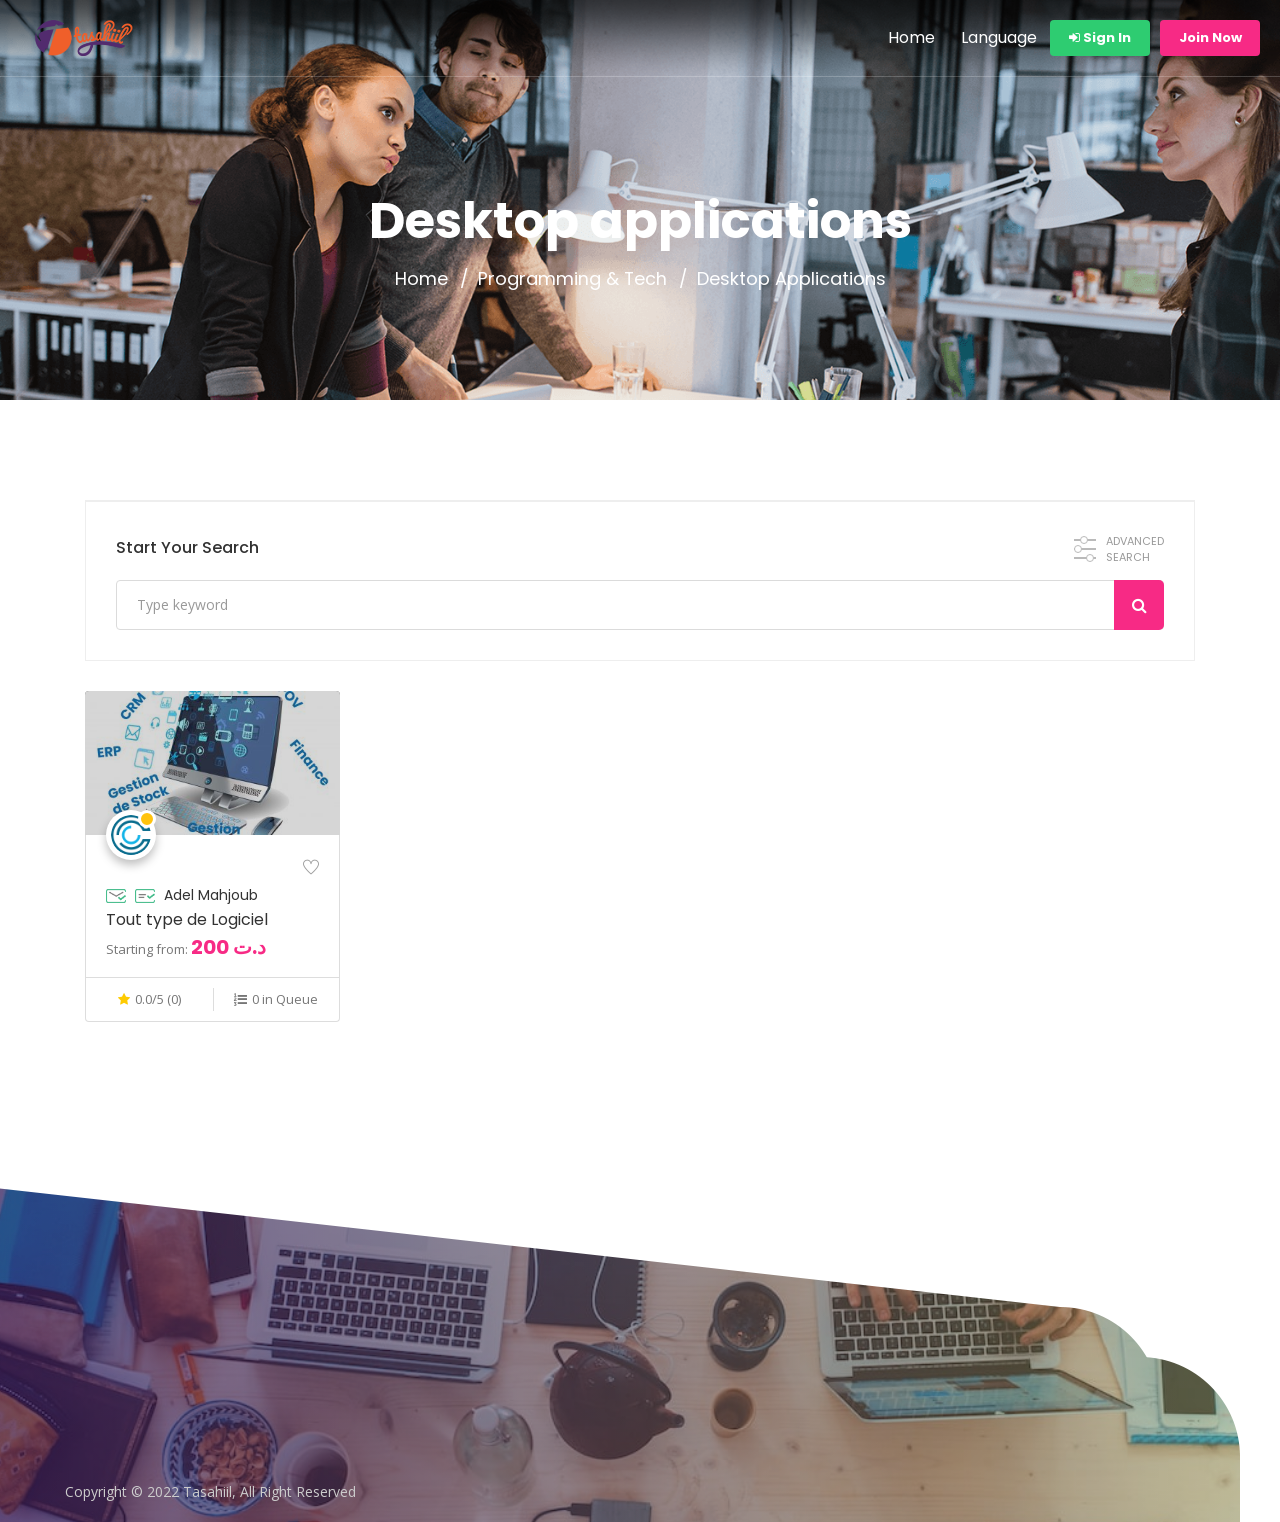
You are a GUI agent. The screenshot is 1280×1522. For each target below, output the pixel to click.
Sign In (1100, 37)
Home (911, 37)
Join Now (1210, 37)
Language (999, 37)
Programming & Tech (572, 279)
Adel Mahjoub (211, 895)
